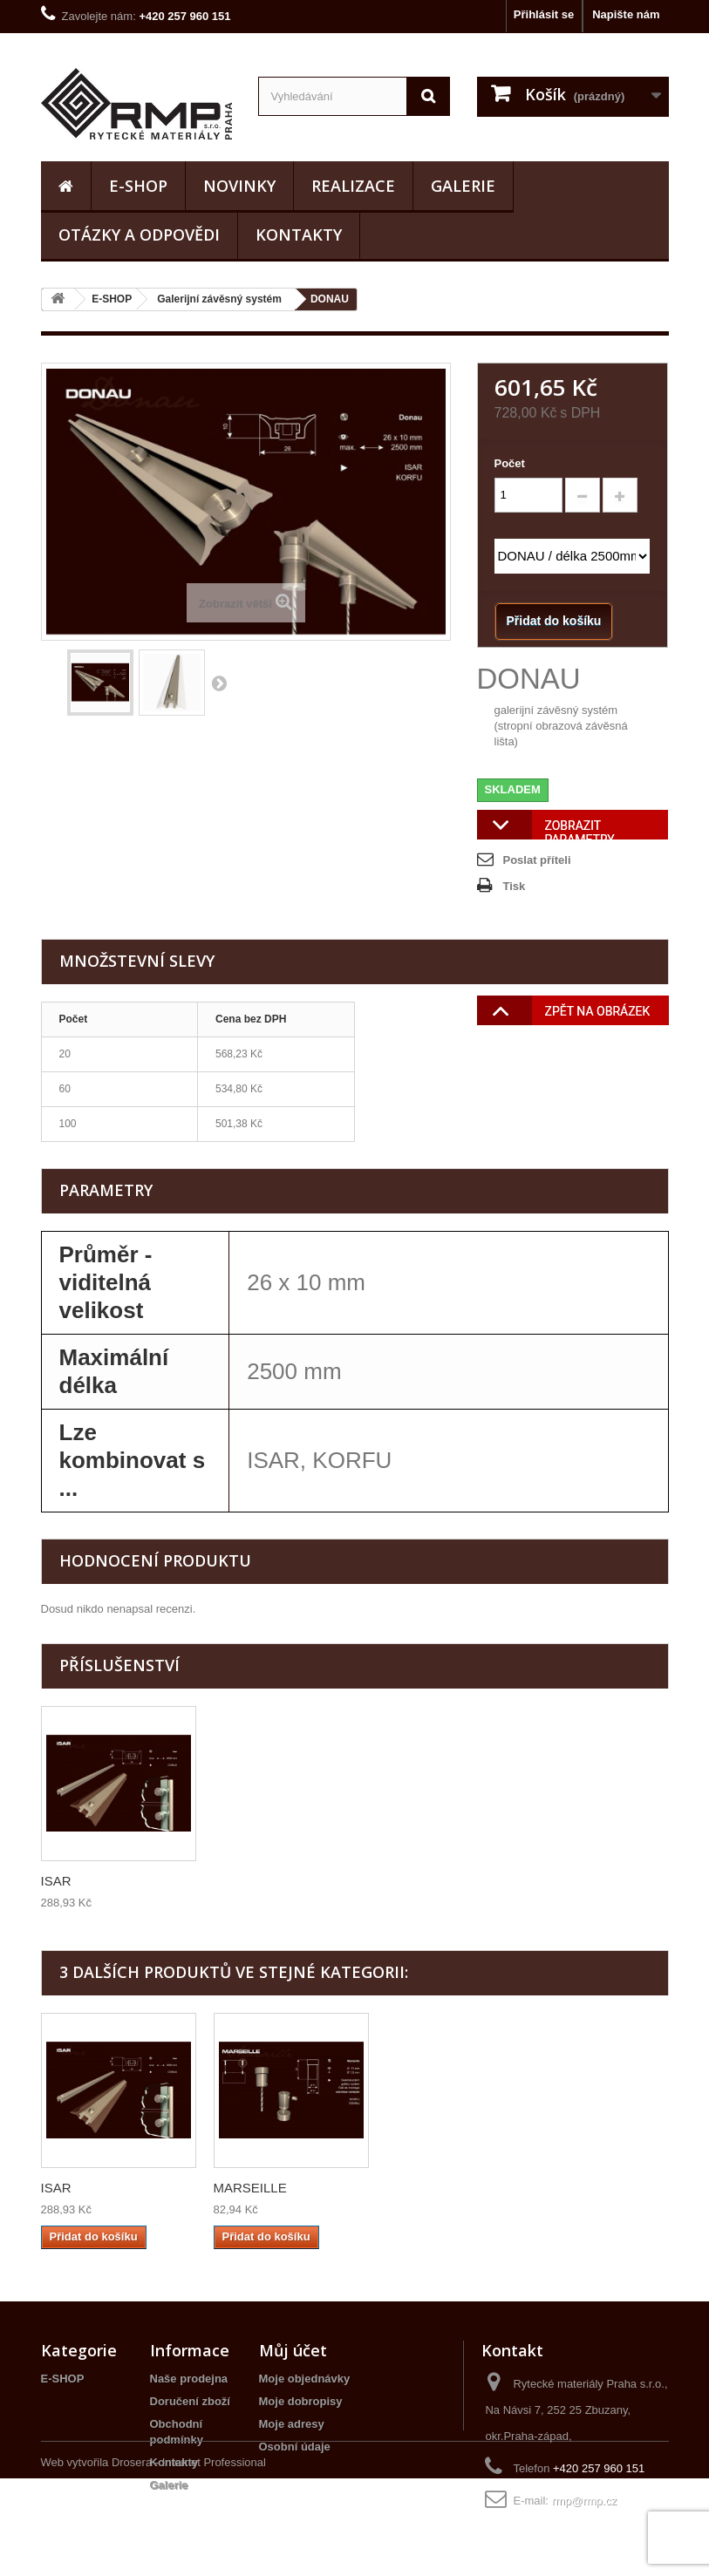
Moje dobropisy (301, 2401)
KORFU (64, 1880)
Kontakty (299, 234)
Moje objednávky (305, 2378)
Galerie (463, 185)
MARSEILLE (423, 2187)
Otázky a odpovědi (139, 234)
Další (219, 682)
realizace (353, 185)
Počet (509, 463)
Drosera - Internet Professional (189, 2559)
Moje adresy (291, 2423)
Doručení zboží (190, 2401)
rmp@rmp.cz (584, 2500)
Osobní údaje (295, 2446)
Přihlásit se (544, 14)
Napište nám (625, 14)
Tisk (514, 886)
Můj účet (293, 2350)
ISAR (229, 1880)
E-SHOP (138, 185)
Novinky (239, 185)
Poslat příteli (537, 860)
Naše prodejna (189, 2378)
